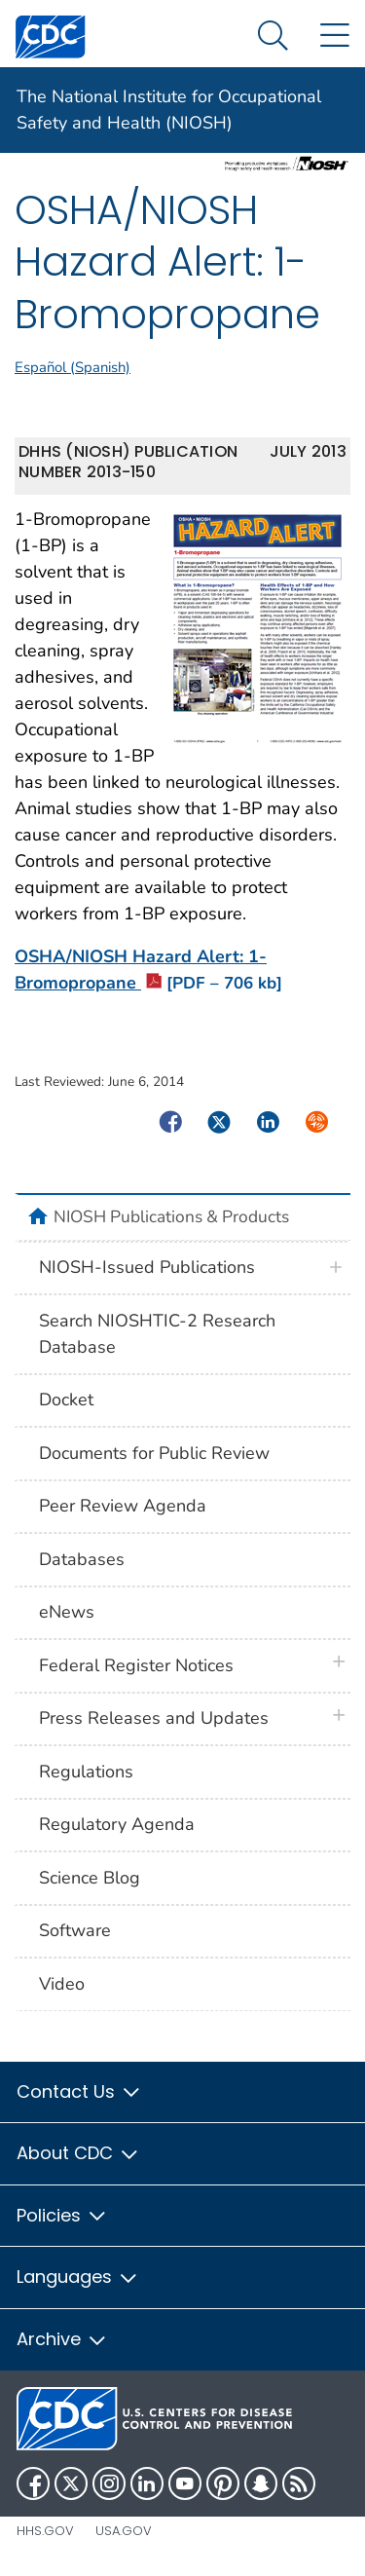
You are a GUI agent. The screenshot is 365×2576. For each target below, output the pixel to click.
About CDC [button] (78, 2153)
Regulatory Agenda (117, 1824)
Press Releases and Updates (154, 1718)
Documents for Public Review (154, 1453)
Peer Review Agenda (122, 1505)
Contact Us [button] (79, 2091)
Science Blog (89, 1877)
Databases (82, 1559)
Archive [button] (62, 2339)
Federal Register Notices (136, 1665)
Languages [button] (78, 2276)
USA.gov (123, 2530)
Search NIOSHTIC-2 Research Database (157, 1334)
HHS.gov (45, 2530)
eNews (66, 1612)
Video (62, 1984)
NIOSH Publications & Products (171, 1216)
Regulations (86, 1771)
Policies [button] (62, 2215)
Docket (66, 1399)
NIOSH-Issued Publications (147, 1267)
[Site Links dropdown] (334, 36)
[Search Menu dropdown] (273, 36)
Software (75, 1930)
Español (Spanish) (72, 367)
